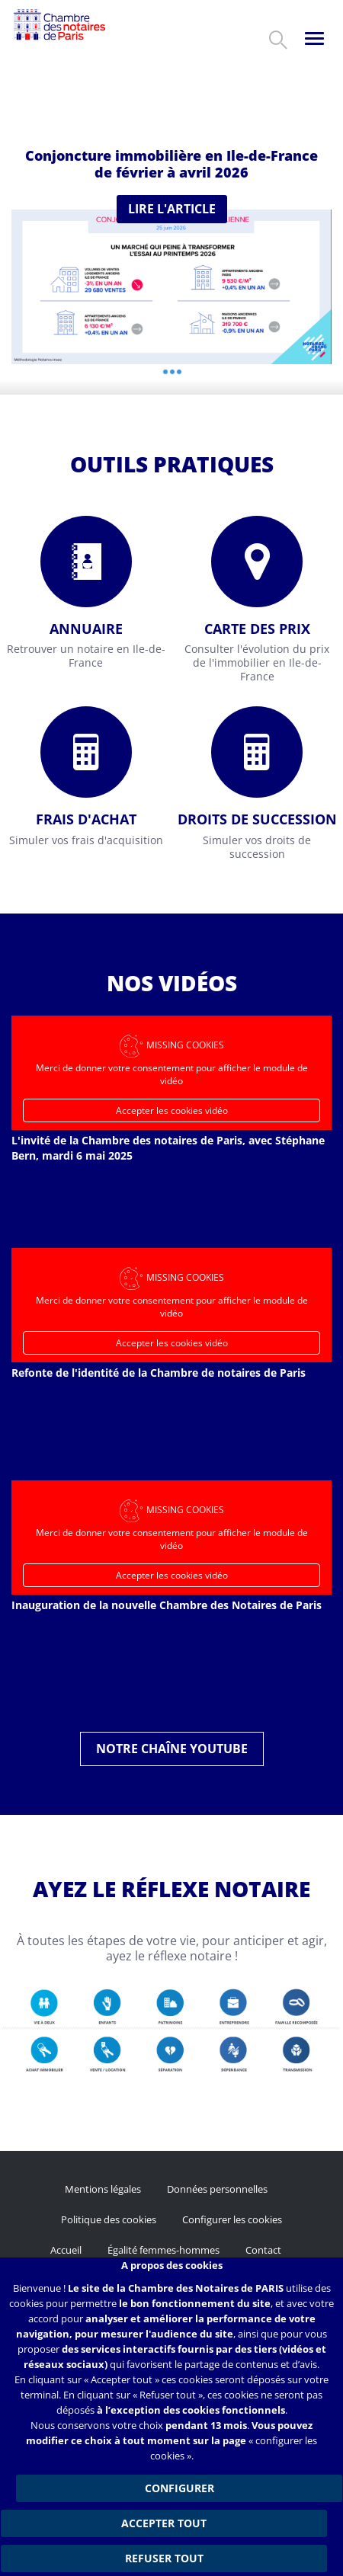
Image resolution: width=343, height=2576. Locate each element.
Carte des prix (257, 628)
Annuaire (86, 628)
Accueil (66, 2250)
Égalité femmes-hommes (163, 2250)
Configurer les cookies (232, 2219)
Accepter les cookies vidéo (172, 1110)
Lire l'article (172, 208)
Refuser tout (164, 2558)
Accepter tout (164, 2523)
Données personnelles (217, 2189)
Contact (263, 2250)
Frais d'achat (86, 819)
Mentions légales (103, 2189)
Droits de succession (257, 819)
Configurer (179, 2488)
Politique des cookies (108, 2219)
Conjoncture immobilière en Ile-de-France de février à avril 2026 (171, 163)
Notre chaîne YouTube (172, 1748)
